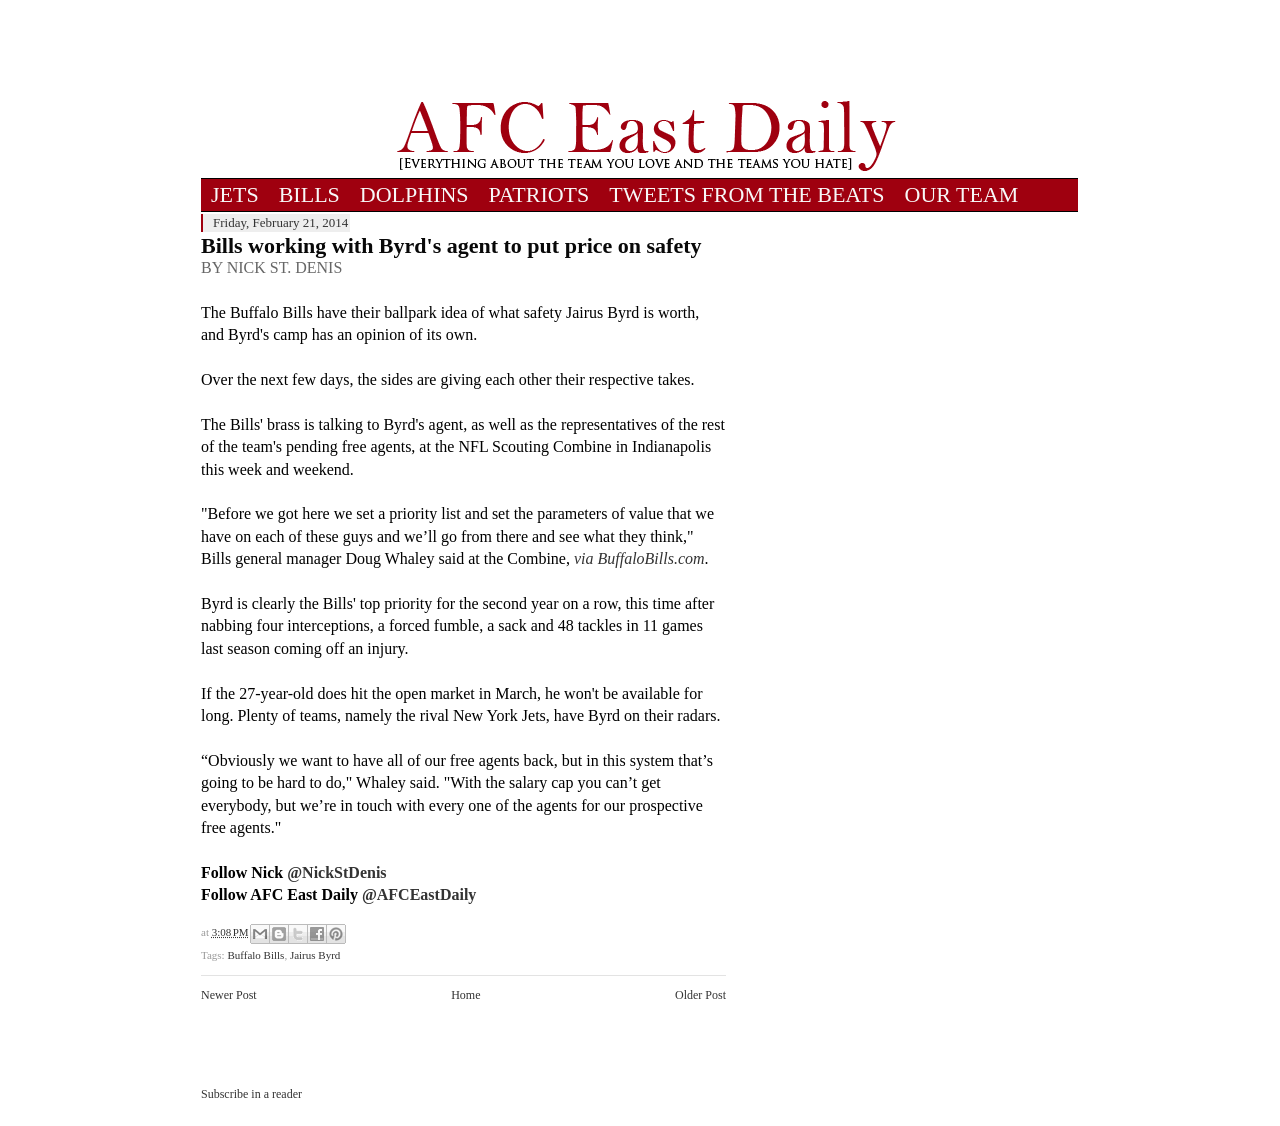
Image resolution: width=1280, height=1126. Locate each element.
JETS (235, 194)
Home (465, 995)
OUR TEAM (962, 194)
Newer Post (229, 995)
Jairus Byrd (315, 955)
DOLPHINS (414, 194)
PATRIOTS (539, 194)
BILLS (309, 194)
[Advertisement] (646, 50)
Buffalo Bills (255, 955)
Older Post (700, 995)
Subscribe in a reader (251, 1094)
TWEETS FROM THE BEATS (746, 194)
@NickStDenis (336, 872)
